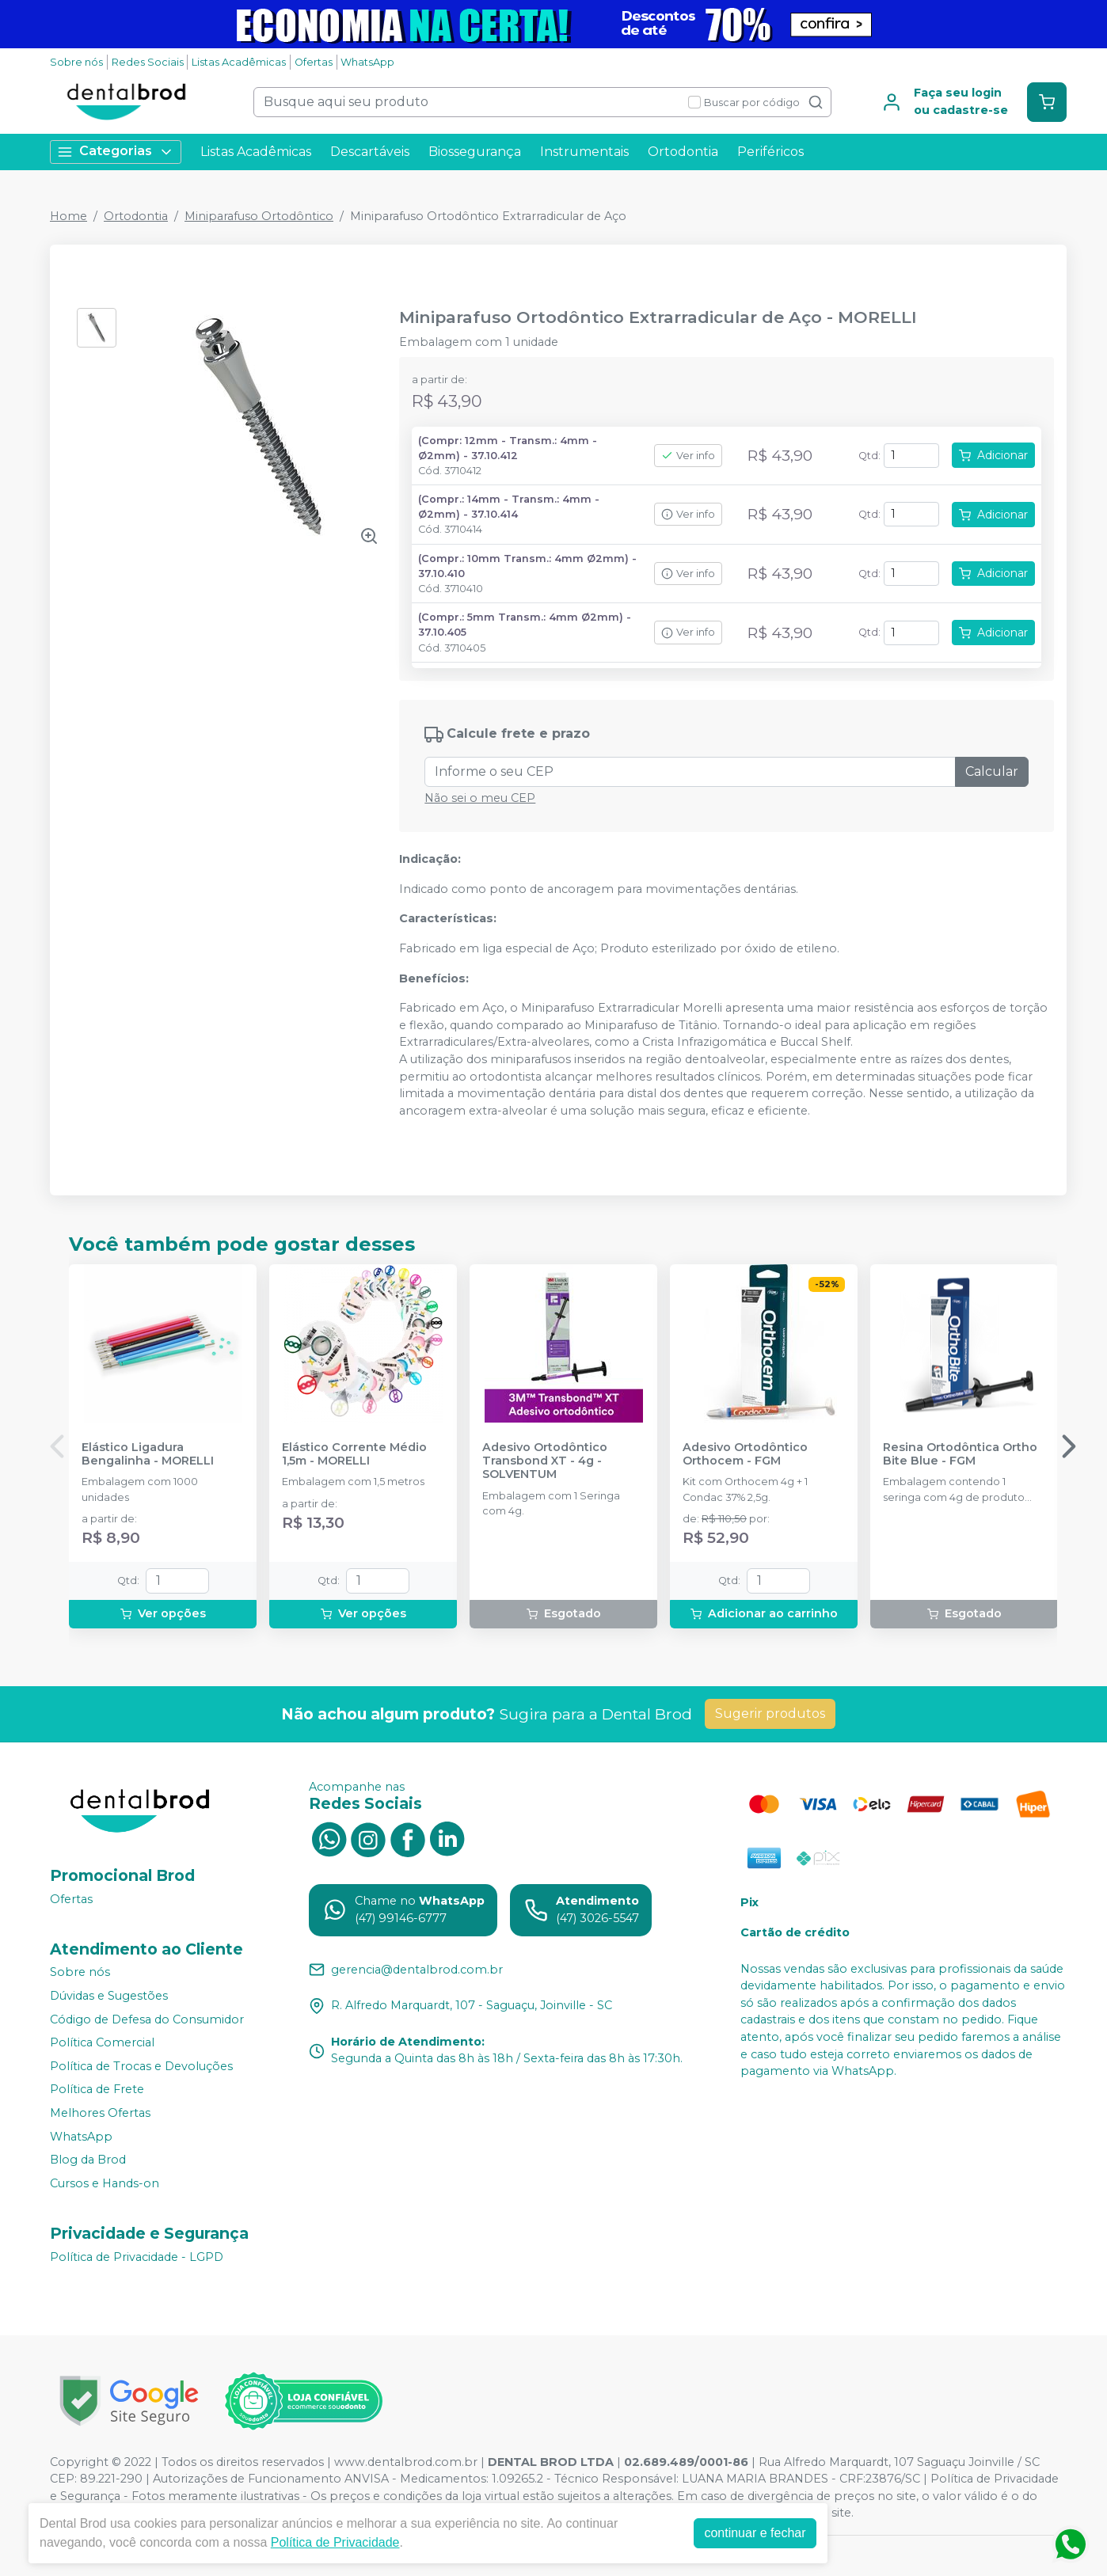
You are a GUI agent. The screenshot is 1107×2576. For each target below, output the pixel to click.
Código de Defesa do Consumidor (147, 2019)
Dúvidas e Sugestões (109, 1996)
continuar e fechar (754, 2533)
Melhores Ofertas (100, 2113)
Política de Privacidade (335, 2542)
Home (68, 216)
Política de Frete (97, 2090)
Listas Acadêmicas (239, 62)
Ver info (688, 456)
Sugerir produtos (770, 1713)
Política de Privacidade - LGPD (136, 2257)
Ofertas (314, 62)
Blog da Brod (88, 2159)
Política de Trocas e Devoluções (141, 2066)
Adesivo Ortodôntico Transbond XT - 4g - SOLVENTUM (544, 1461)
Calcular (991, 771)
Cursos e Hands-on (104, 2183)
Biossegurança (474, 151)
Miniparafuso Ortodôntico (258, 216)
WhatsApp (367, 62)
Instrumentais (584, 151)
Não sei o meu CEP (479, 798)
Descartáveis (369, 151)
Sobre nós (76, 62)
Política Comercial (102, 2042)
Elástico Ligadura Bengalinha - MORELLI (148, 1454)
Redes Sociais (148, 62)
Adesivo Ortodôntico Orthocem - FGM (745, 1454)
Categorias (115, 151)
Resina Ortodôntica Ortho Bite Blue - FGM (960, 1454)
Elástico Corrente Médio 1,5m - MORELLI (354, 1454)
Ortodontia (683, 151)
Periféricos (770, 151)
